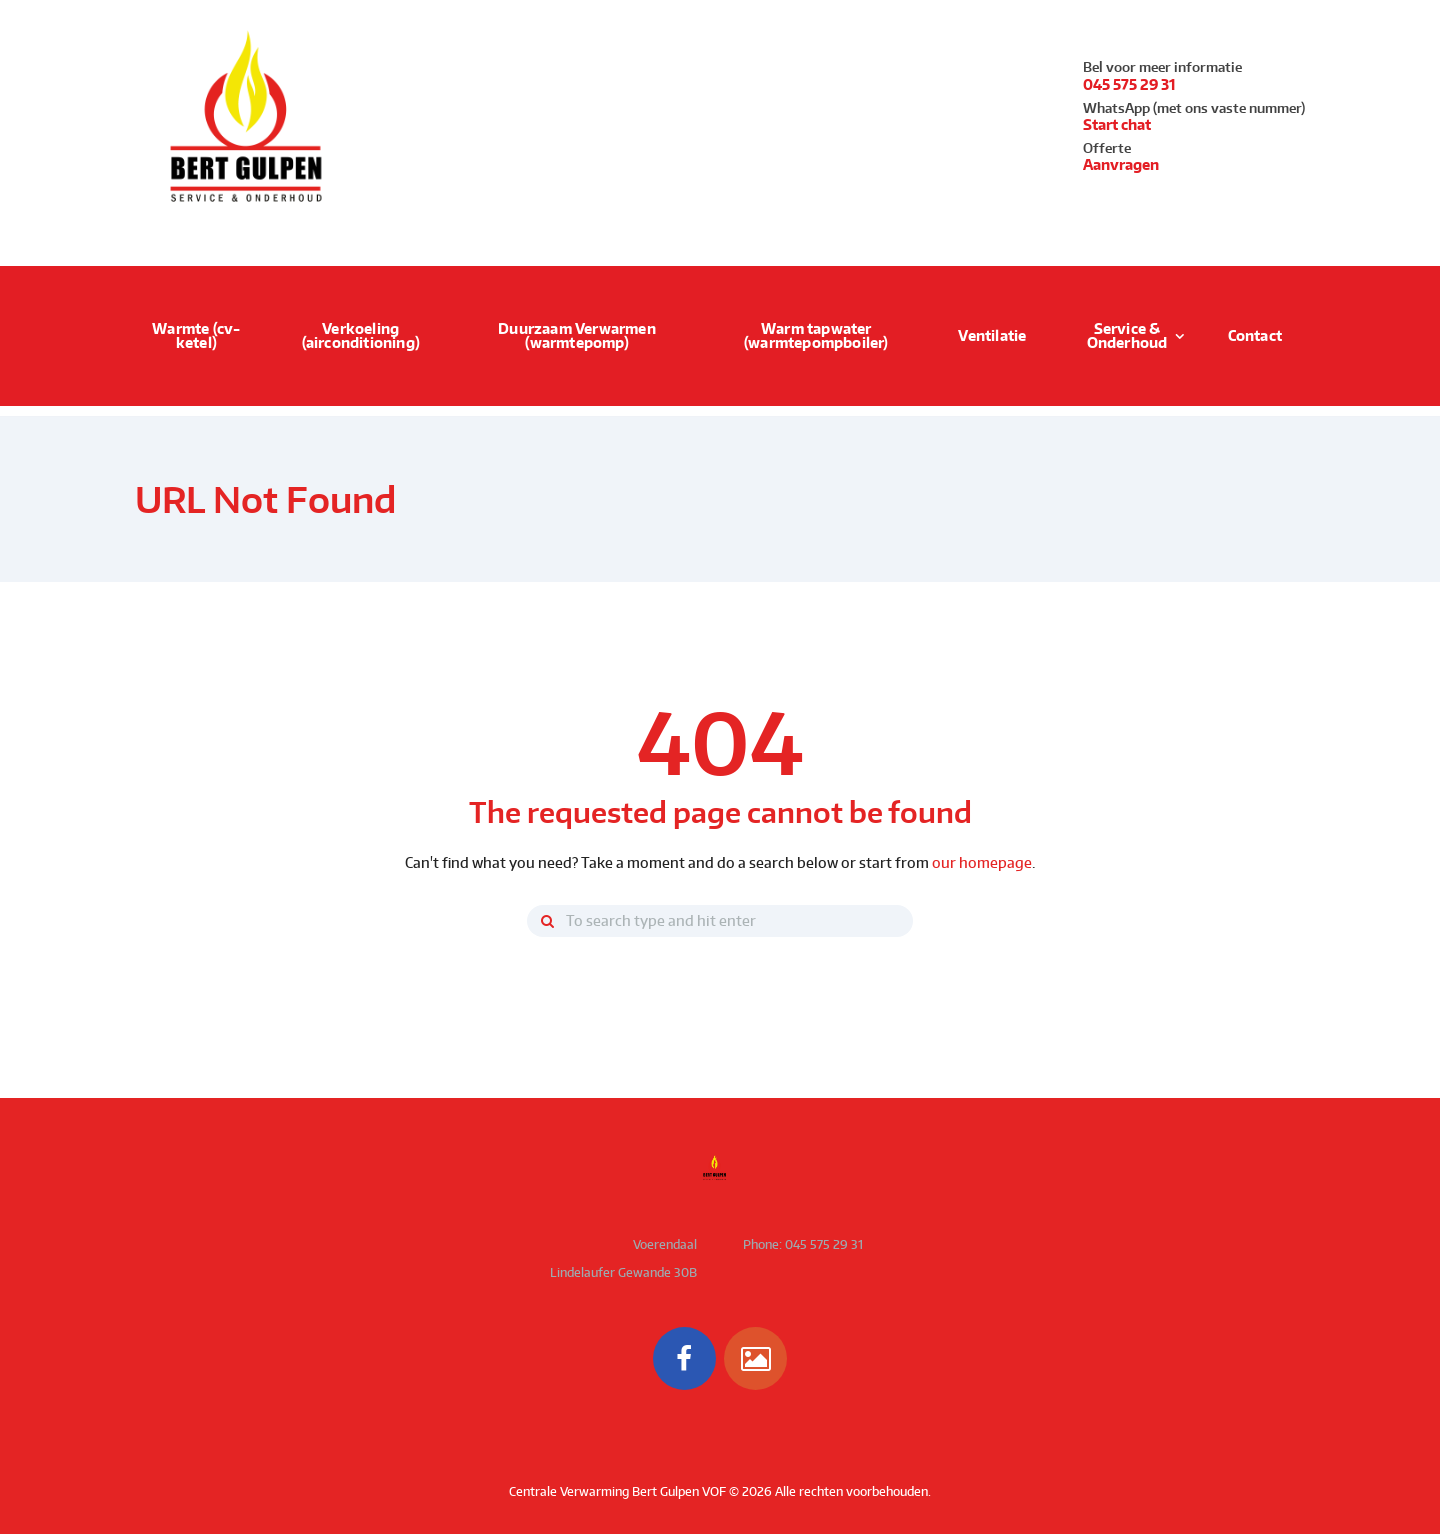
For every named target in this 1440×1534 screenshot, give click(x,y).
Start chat (1117, 125)
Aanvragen (1121, 165)
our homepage (982, 862)
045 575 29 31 (1129, 85)
